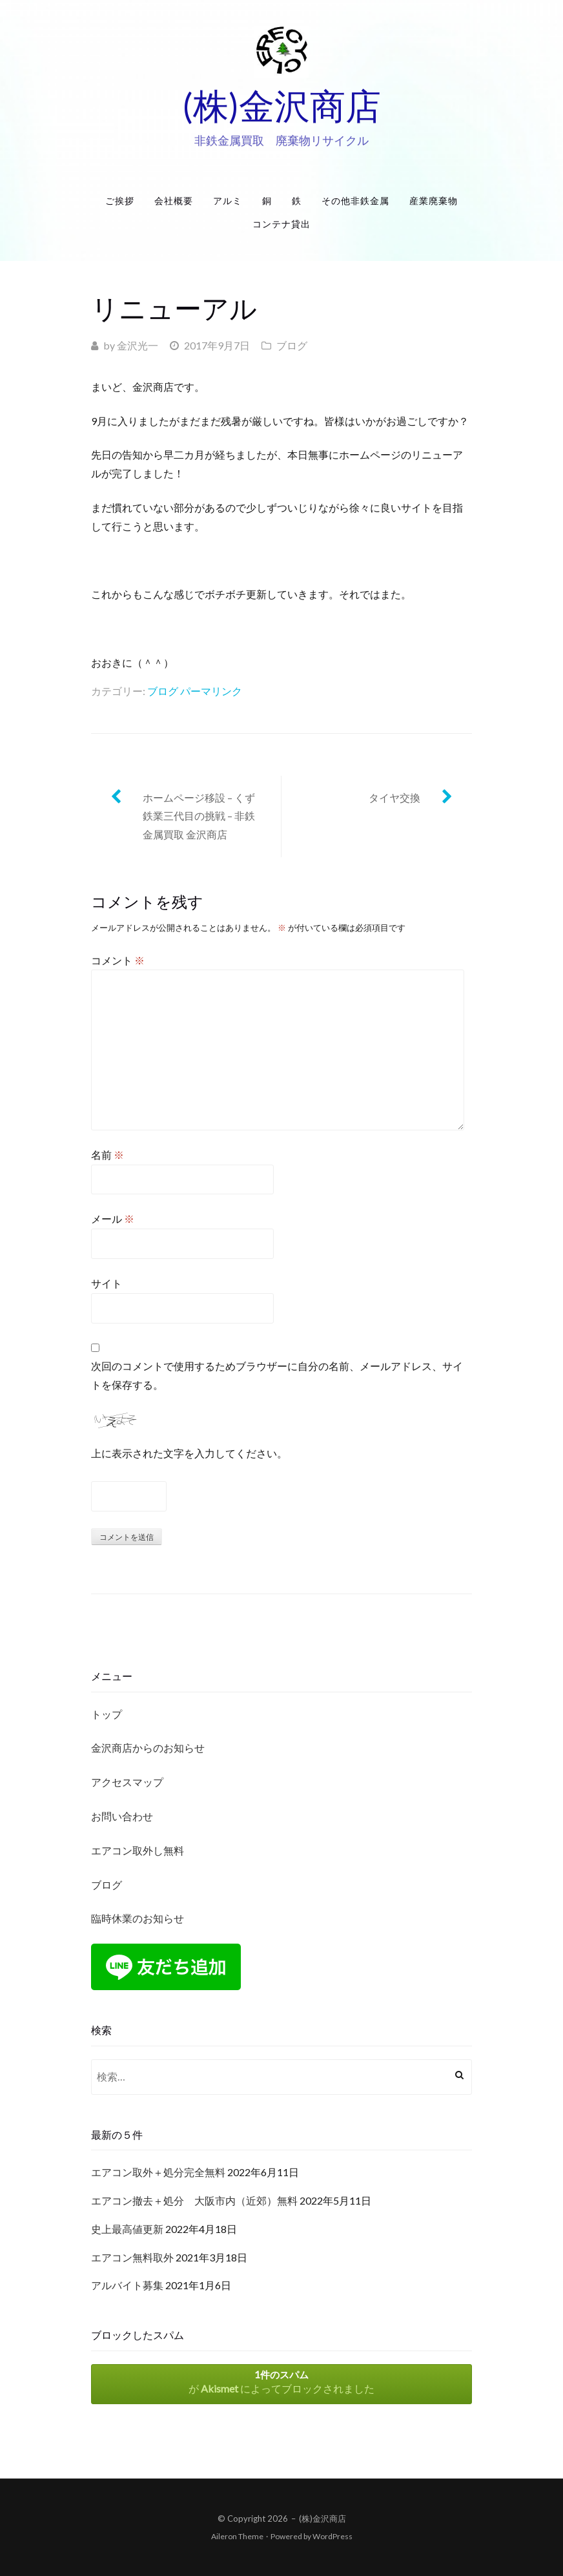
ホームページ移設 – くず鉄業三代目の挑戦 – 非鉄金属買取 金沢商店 (199, 816)
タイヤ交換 (394, 797)
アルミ (227, 200)
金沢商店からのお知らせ (148, 1747)
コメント (118, 960)
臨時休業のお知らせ (137, 1918)
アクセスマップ (127, 1782)
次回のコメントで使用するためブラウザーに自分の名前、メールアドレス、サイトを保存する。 (277, 1375)
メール (112, 1218)
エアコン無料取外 (132, 2257)
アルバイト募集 (127, 2285)
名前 (107, 1154)
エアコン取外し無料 (137, 1850)
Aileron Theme (237, 2536)
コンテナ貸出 (281, 223)
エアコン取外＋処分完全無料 (158, 2172)
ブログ (291, 345)
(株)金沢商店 (281, 105)
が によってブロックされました (281, 2381)
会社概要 (173, 200)
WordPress (332, 2536)
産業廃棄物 (433, 200)
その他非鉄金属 (355, 200)
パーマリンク (211, 691)
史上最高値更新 (127, 2229)
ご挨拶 (119, 200)
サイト (106, 1283)
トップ (106, 1714)
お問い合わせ (122, 1816)
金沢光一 (137, 345)
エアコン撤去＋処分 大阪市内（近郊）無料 (194, 2200)
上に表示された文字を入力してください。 (189, 1453)
